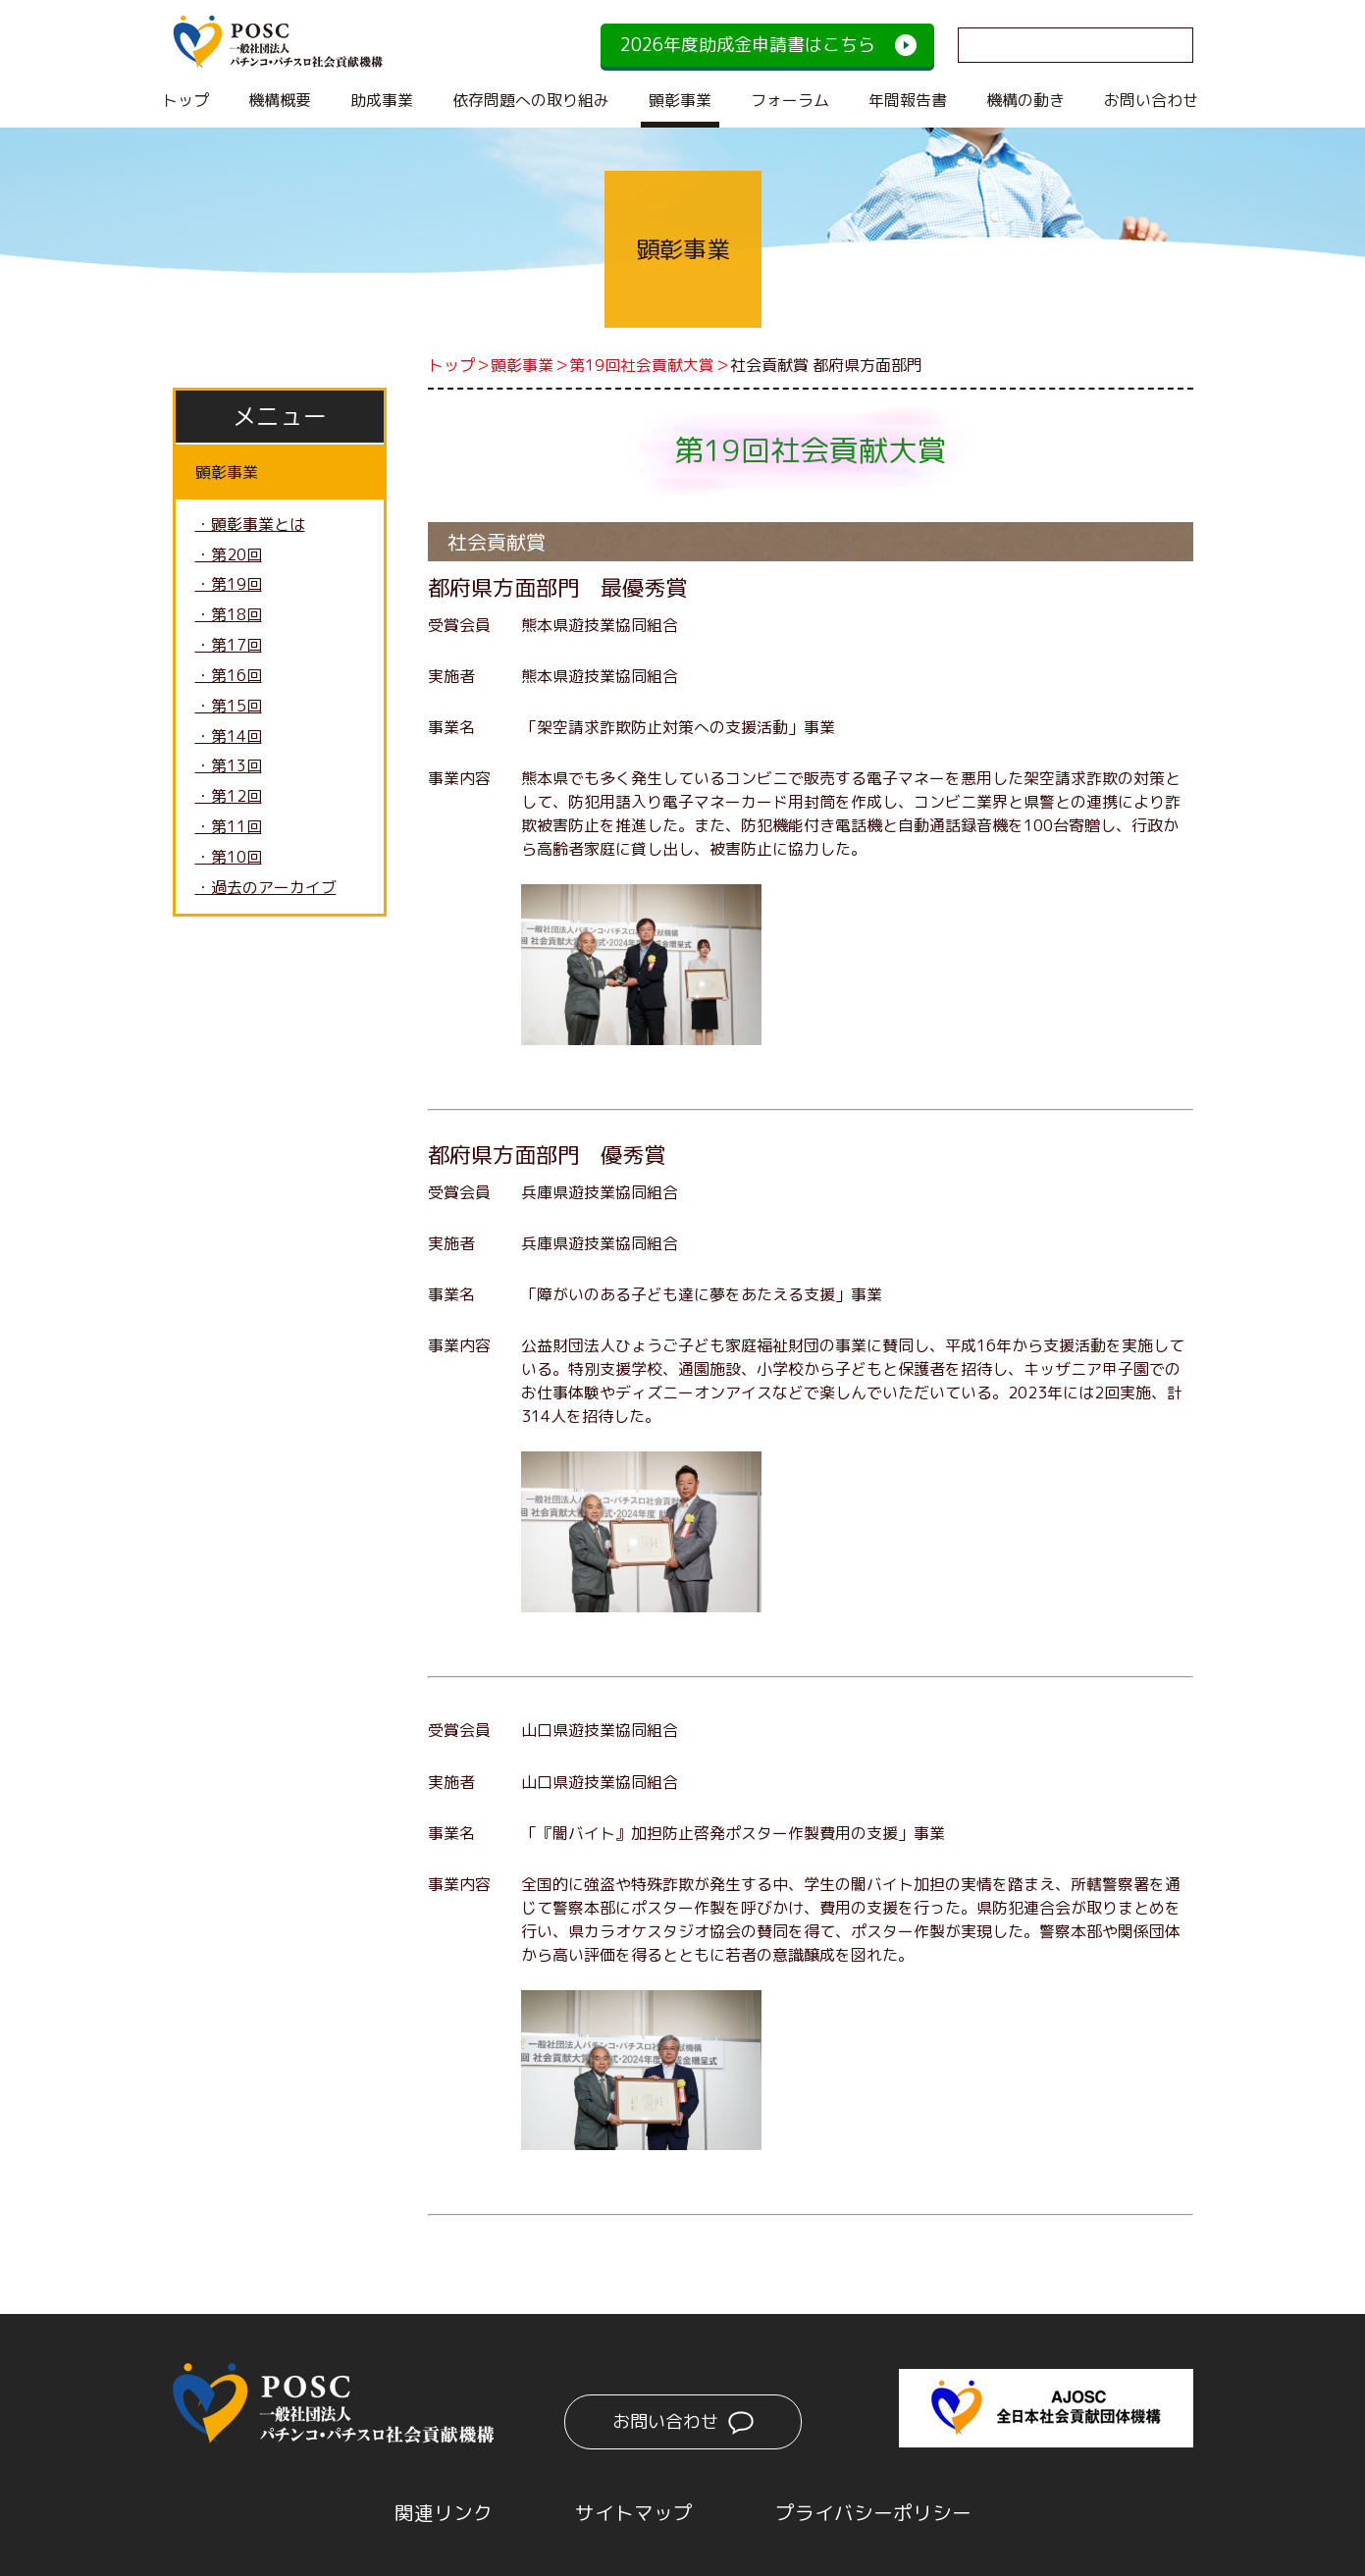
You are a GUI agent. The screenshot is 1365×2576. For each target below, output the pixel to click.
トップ (185, 100)
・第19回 (228, 586)
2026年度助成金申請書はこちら (747, 44)
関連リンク (443, 2510)
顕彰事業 (680, 100)
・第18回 (228, 616)
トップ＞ (459, 365)
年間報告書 (907, 100)
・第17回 (228, 646)
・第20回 (228, 555)
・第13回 (228, 768)
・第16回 (228, 677)
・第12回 (228, 799)
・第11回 (228, 829)
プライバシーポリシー (873, 2510)
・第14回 (228, 738)
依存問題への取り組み (530, 100)
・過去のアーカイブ (266, 890)
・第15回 (228, 707)
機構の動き (1025, 100)
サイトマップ (634, 2510)
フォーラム (790, 100)
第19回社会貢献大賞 (641, 365)
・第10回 (228, 859)
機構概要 (279, 100)
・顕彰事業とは (250, 525)
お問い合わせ (1151, 100)
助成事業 (381, 100)
